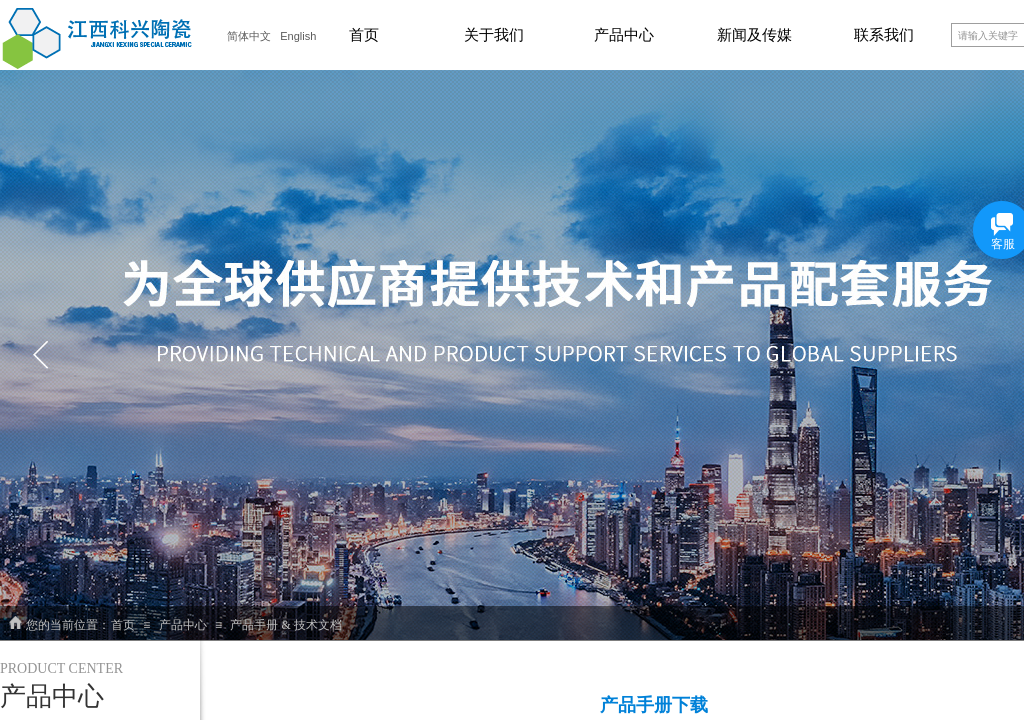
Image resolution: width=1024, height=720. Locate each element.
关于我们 (494, 35)
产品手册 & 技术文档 (285, 625)
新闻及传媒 (754, 35)
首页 (364, 35)
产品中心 (624, 35)
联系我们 (884, 35)
